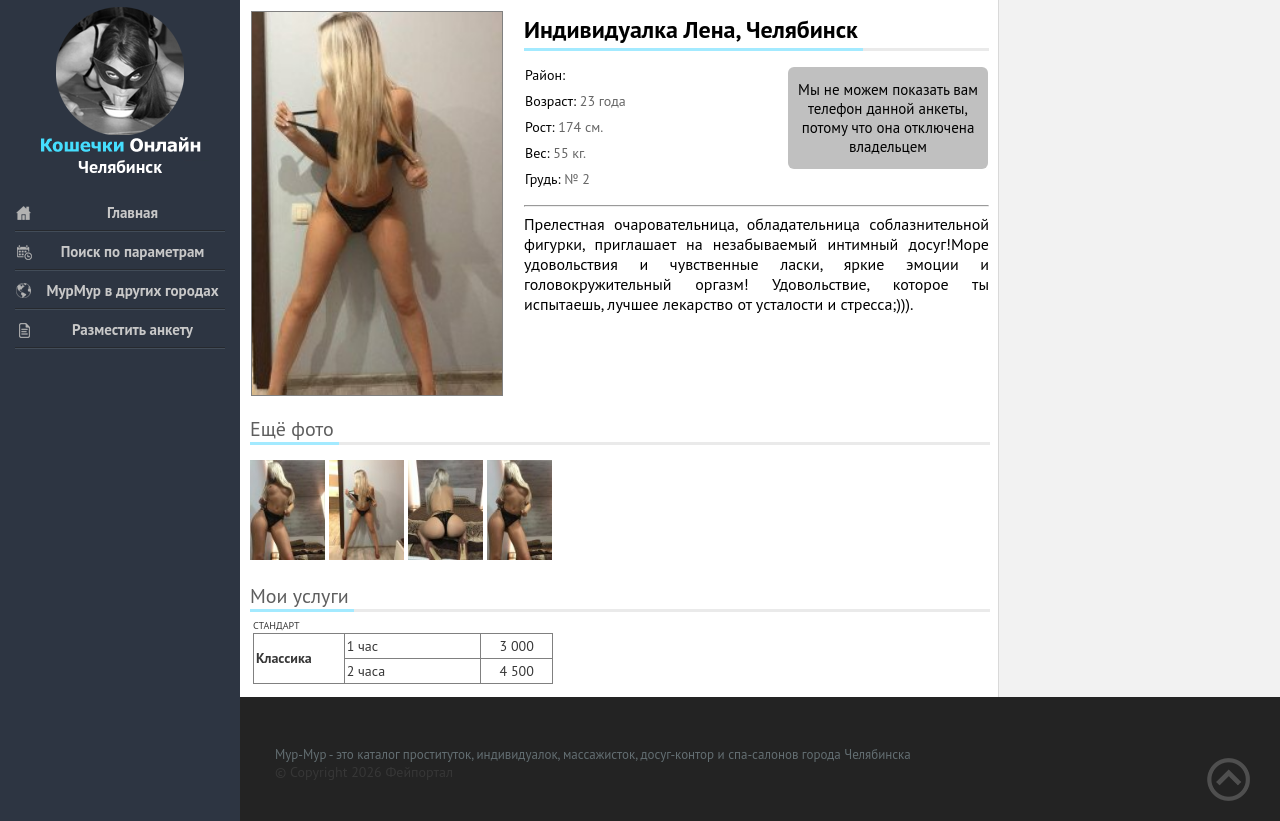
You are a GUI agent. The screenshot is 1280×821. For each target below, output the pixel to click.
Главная (86, 212)
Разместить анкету (104, 329)
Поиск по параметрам (109, 251)
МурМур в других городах (117, 290)
